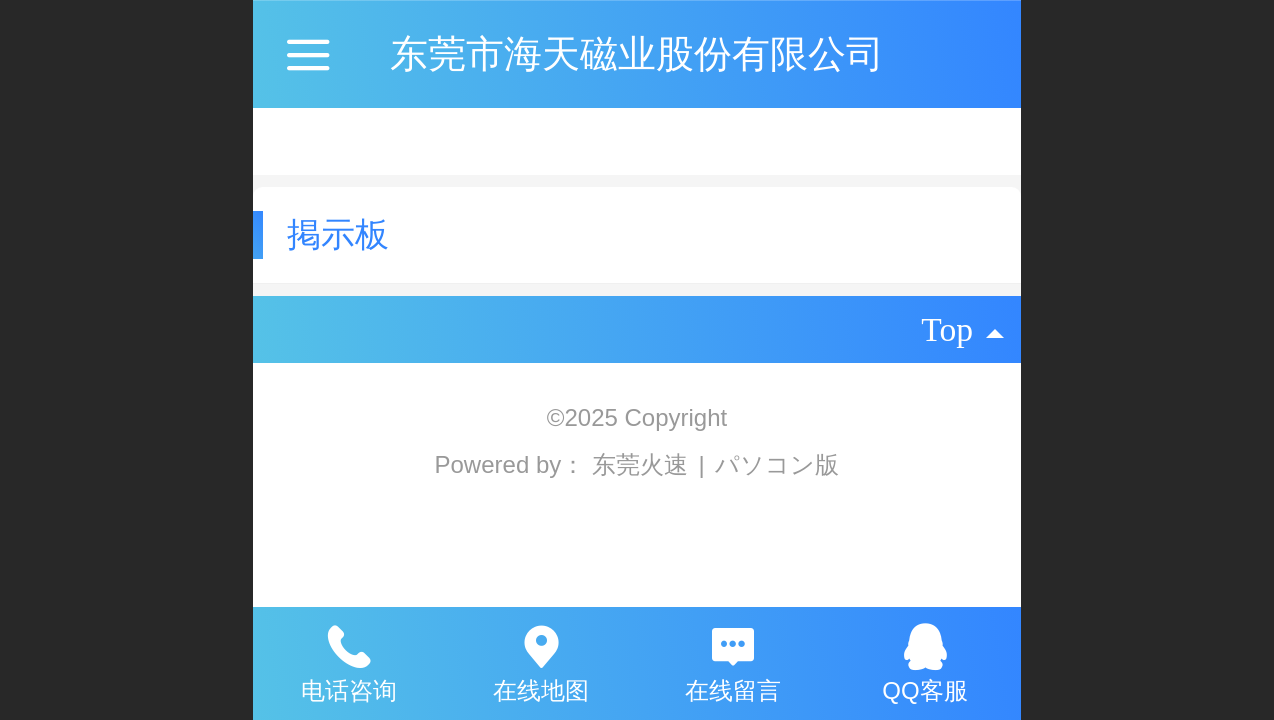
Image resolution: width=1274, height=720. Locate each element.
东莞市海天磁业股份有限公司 (637, 53)
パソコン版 (777, 464)
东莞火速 (643, 464)
